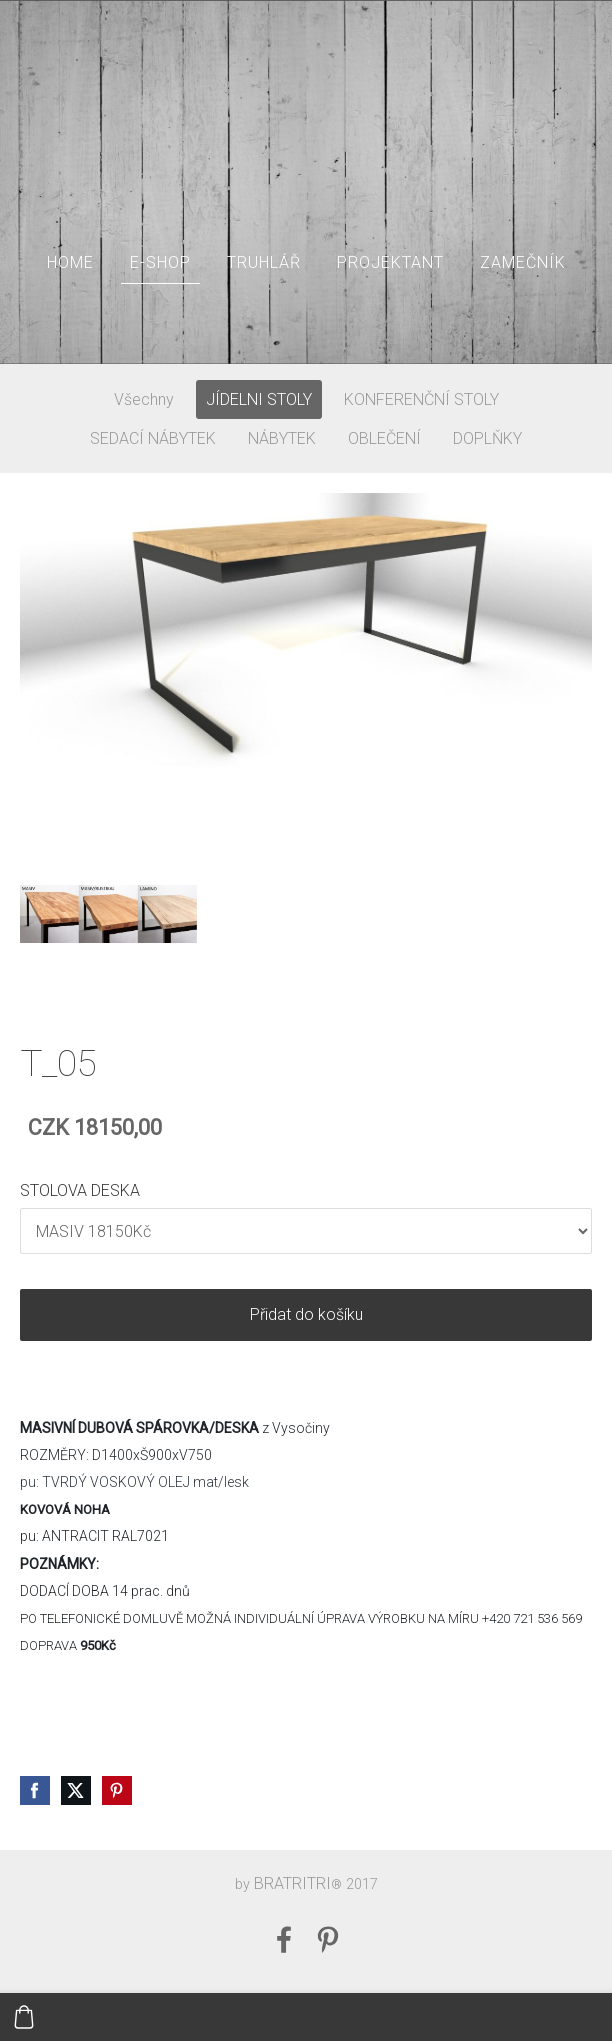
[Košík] (24, 2017)
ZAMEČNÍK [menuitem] (523, 262)
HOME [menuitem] (70, 262)
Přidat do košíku (306, 1314)
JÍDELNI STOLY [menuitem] (259, 399)
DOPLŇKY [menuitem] (487, 438)
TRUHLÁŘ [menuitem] (264, 262)
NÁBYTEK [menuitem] (282, 438)
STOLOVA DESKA (80, 1190)
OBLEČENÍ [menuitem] (384, 438)
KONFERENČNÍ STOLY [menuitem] (421, 399)
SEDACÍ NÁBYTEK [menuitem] (153, 438)
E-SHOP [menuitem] (160, 262)
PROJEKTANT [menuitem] (390, 262)
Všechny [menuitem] (144, 399)
